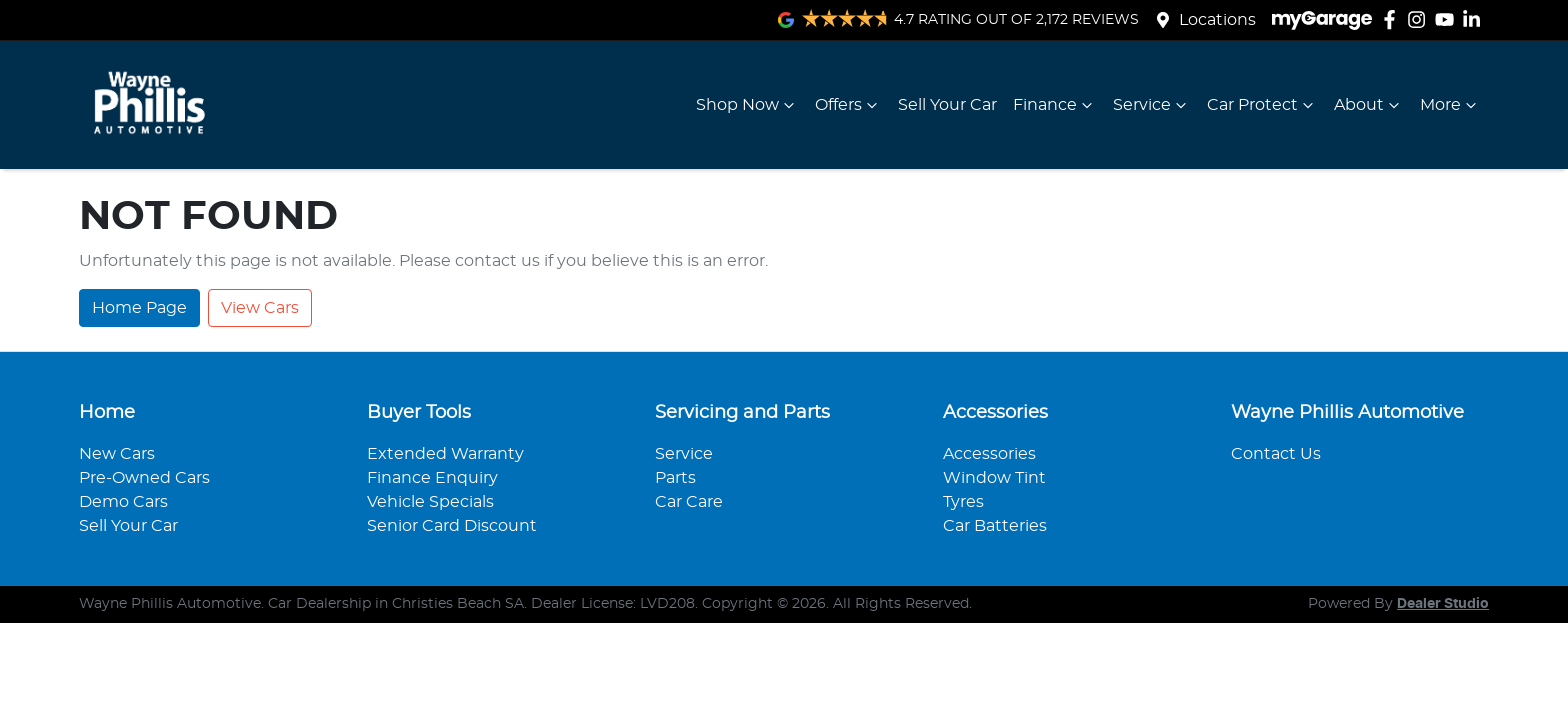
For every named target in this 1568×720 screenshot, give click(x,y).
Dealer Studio (1443, 604)
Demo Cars (123, 502)
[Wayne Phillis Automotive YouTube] (1448, 19)
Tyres (963, 502)
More (1450, 105)
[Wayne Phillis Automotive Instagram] (1420, 19)
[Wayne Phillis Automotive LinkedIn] (1475, 19)
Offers (848, 105)
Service (1152, 105)
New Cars (117, 454)
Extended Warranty (445, 454)
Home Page (139, 308)
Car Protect (1262, 105)
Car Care (689, 502)
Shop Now (747, 105)
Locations (1217, 20)
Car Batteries (995, 526)
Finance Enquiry (432, 478)
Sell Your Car (947, 105)
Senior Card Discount (452, 526)
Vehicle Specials (430, 502)
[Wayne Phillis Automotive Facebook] (1393, 19)
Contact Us (1276, 454)
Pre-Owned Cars (144, 478)
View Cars (260, 308)
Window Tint (994, 478)
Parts (675, 478)
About (1369, 105)
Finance (1055, 105)
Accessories (989, 454)
